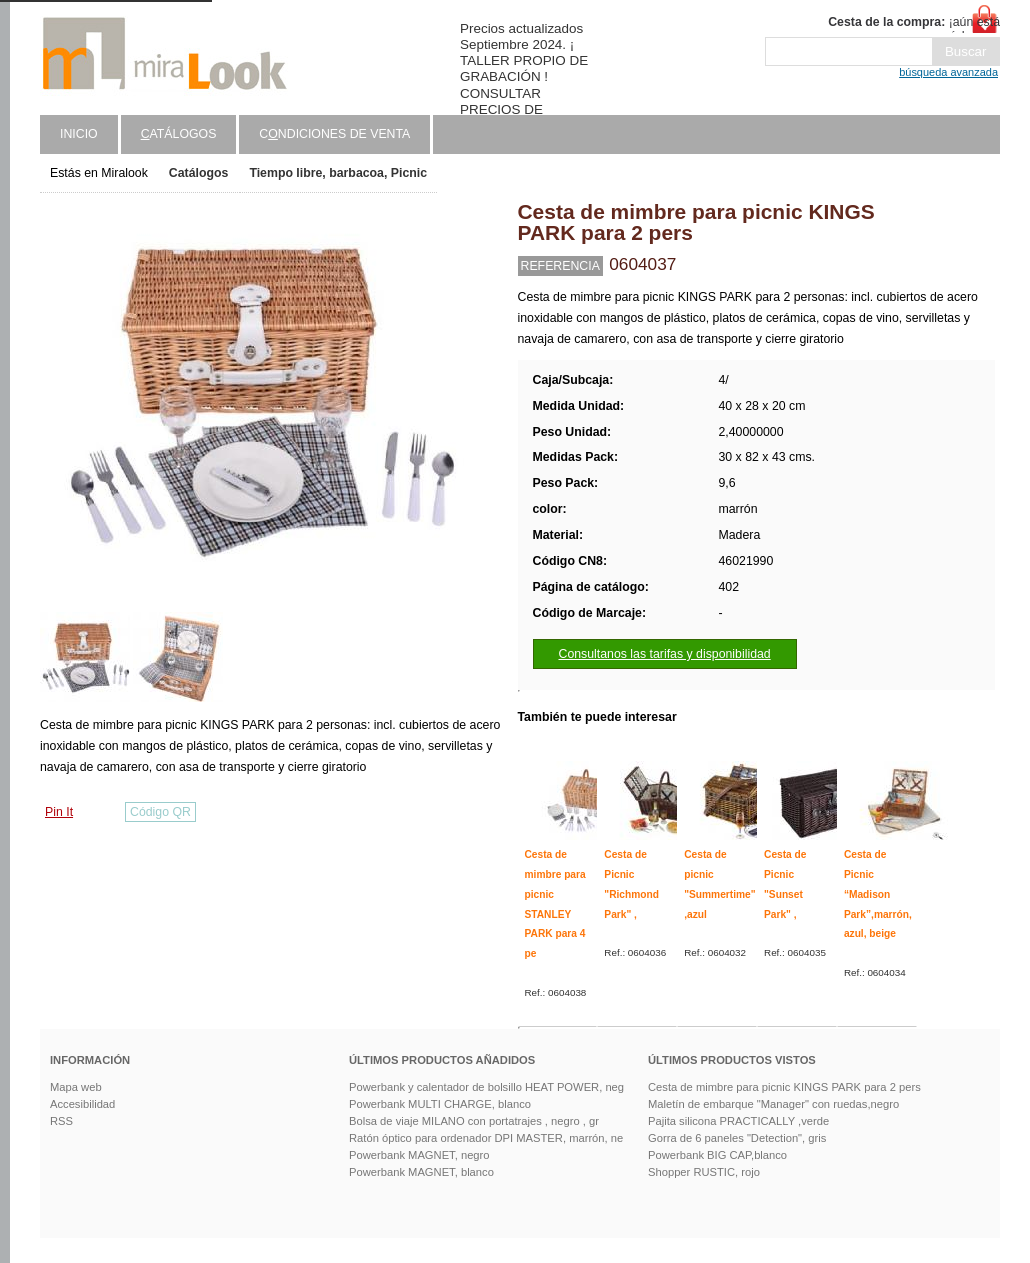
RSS (61, 1121)
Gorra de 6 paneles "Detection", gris (737, 1138)
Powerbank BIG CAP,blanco (717, 1155)
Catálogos (199, 173)
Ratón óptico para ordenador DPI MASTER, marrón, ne (486, 1138)
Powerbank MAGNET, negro (419, 1155)
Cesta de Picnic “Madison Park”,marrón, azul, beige (878, 894)
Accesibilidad (82, 1104)
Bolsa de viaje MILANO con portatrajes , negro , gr (474, 1121)
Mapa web (76, 1087)
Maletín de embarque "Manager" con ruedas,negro (773, 1104)
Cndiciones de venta (334, 134)
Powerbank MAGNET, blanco (421, 1172)
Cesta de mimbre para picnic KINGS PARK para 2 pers (784, 1087)
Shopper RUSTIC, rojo (704, 1172)
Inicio (79, 134)
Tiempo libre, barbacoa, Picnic (338, 173)
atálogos (179, 134)
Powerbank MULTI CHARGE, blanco (440, 1104)
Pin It (59, 812)
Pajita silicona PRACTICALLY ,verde (738, 1121)
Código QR (160, 812)
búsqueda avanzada (948, 72)
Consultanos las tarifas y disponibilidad (665, 654)
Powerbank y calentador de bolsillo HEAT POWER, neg (486, 1087)
